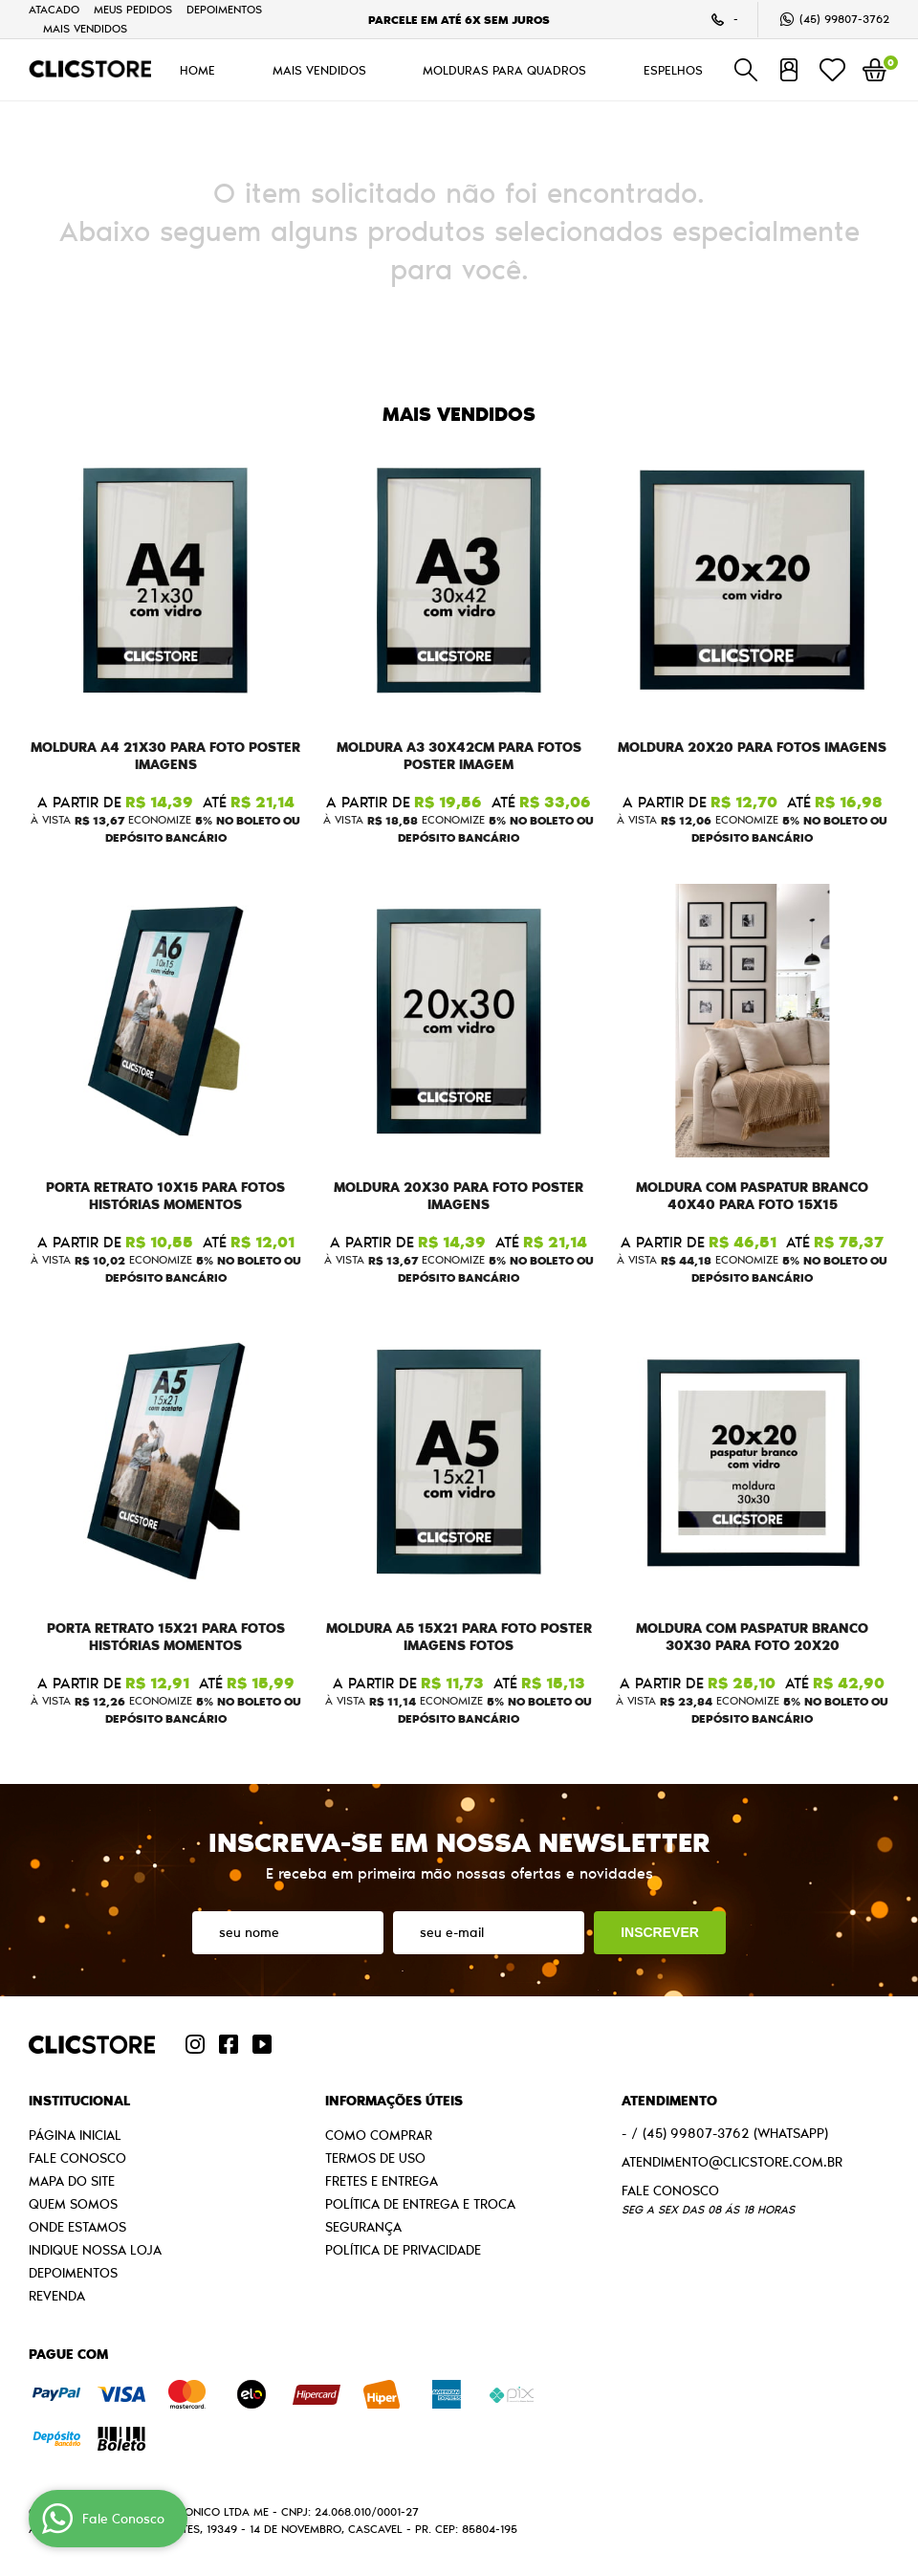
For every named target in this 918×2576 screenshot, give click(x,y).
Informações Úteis (394, 2100)
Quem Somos (73, 2203)
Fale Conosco (77, 2158)
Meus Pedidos (133, 9)
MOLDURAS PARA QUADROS (504, 69)
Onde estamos (77, 2226)
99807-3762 (844, 19)
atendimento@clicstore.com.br (732, 2161)
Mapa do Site (72, 2181)
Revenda (57, 2295)
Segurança (363, 2226)
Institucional (79, 2100)
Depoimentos (224, 9)
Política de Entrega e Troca (420, 2203)
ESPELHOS (673, 69)
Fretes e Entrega (381, 2181)
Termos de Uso (375, 2158)
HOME (197, 69)
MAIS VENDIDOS (85, 28)
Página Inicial (75, 2135)
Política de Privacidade (403, 2249)
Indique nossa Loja (95, 2249)
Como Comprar (378, 2135)
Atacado (54, 9)
